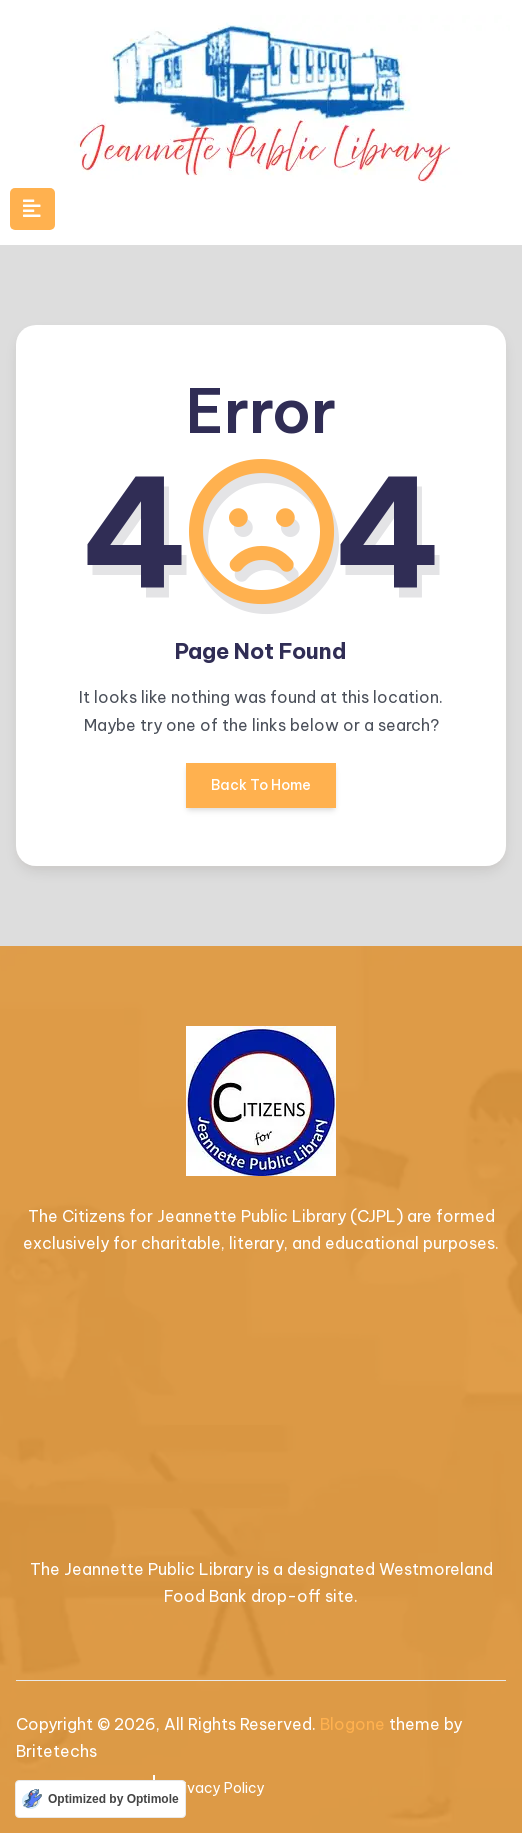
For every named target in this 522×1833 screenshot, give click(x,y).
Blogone (352, 1724)
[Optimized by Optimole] (100, 1799)
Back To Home (261, 792)
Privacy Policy (217, 1788)
